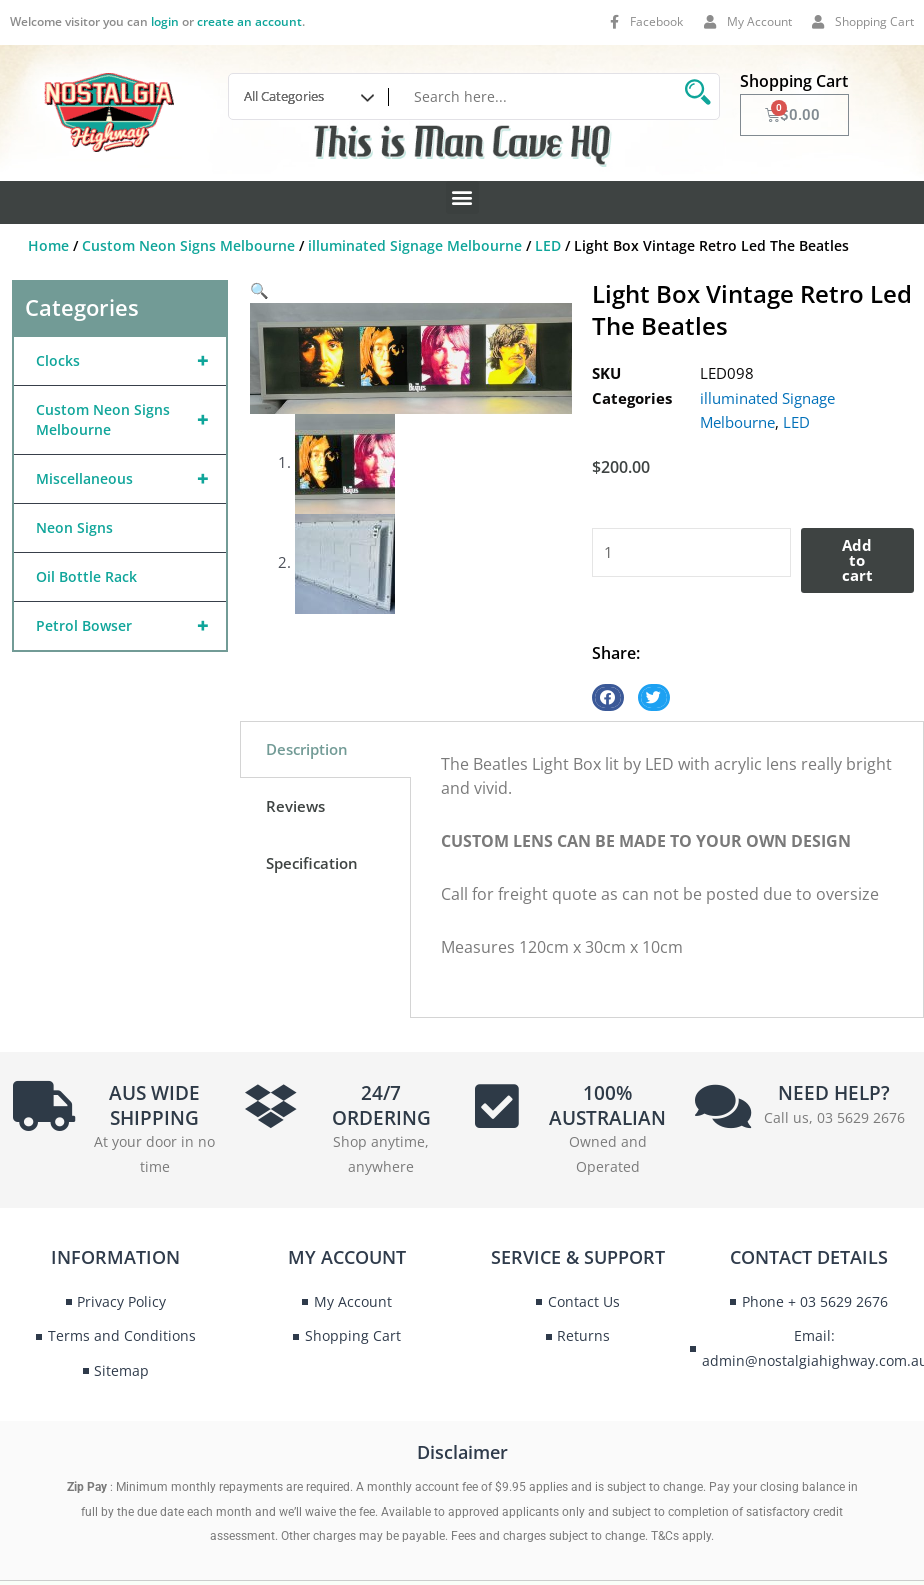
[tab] (325, 749)
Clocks (131, 361)
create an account (249, 21)
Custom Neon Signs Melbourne (188, 245)
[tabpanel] (667, 870)
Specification (312, 863)
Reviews (295, 806)
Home (48, 245)
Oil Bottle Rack (86, 576)
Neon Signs (74, 527)
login (165, 21)
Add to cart (857, 560)
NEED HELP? (834, 1093)
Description (307, 749)
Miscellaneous (131, 479)
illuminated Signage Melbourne (415, 245)
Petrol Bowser (131, 626)
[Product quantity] (691, 552)
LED (548, 245)
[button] (462, 197)
